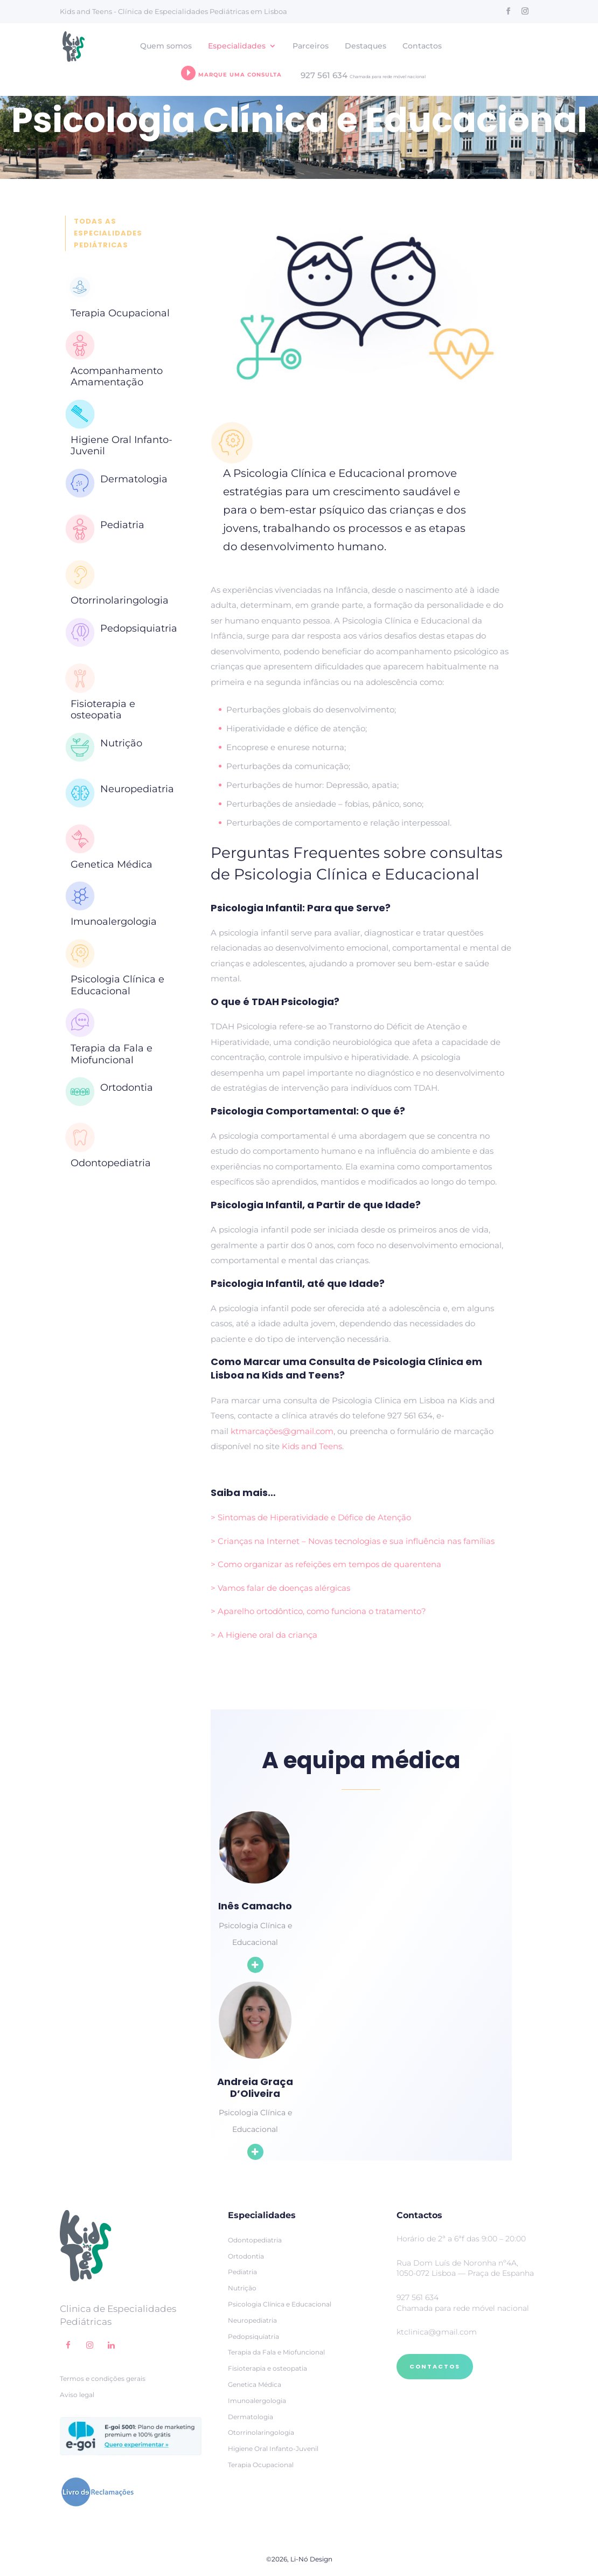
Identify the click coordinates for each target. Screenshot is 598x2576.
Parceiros (311, 46)
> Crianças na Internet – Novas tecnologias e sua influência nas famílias (353, 1541)
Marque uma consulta (231, 73)
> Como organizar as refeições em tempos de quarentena (326, 1564)
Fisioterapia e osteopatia (103, 710)
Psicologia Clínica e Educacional (117, 985)
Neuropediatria (137, 789)
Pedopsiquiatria (138, 628)
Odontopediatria (111, 1163)
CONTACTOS (434, 2366)
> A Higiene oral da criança (264, 1635)
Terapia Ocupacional (120, 313)
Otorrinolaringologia (120, 600)
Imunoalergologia (114, 921)
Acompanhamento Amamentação (117, 377)
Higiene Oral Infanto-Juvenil (121, 446)
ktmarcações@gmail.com (282, 1431)
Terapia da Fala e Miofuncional (111, 1054)
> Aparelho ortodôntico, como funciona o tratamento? (318, 1611)
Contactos (422, 46)
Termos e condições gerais (102, 2378)
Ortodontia (126, 1087)
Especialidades (237, 46)
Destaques (365, 46)
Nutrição (121, 743)
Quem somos (166, 46)
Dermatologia (134, 479)
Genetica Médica (111, 864)
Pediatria (122, 525)
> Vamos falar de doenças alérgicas (280, 1588)
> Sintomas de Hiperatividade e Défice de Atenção (311, 1517)
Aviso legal (77, 2395)
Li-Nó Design (311, 2559)
